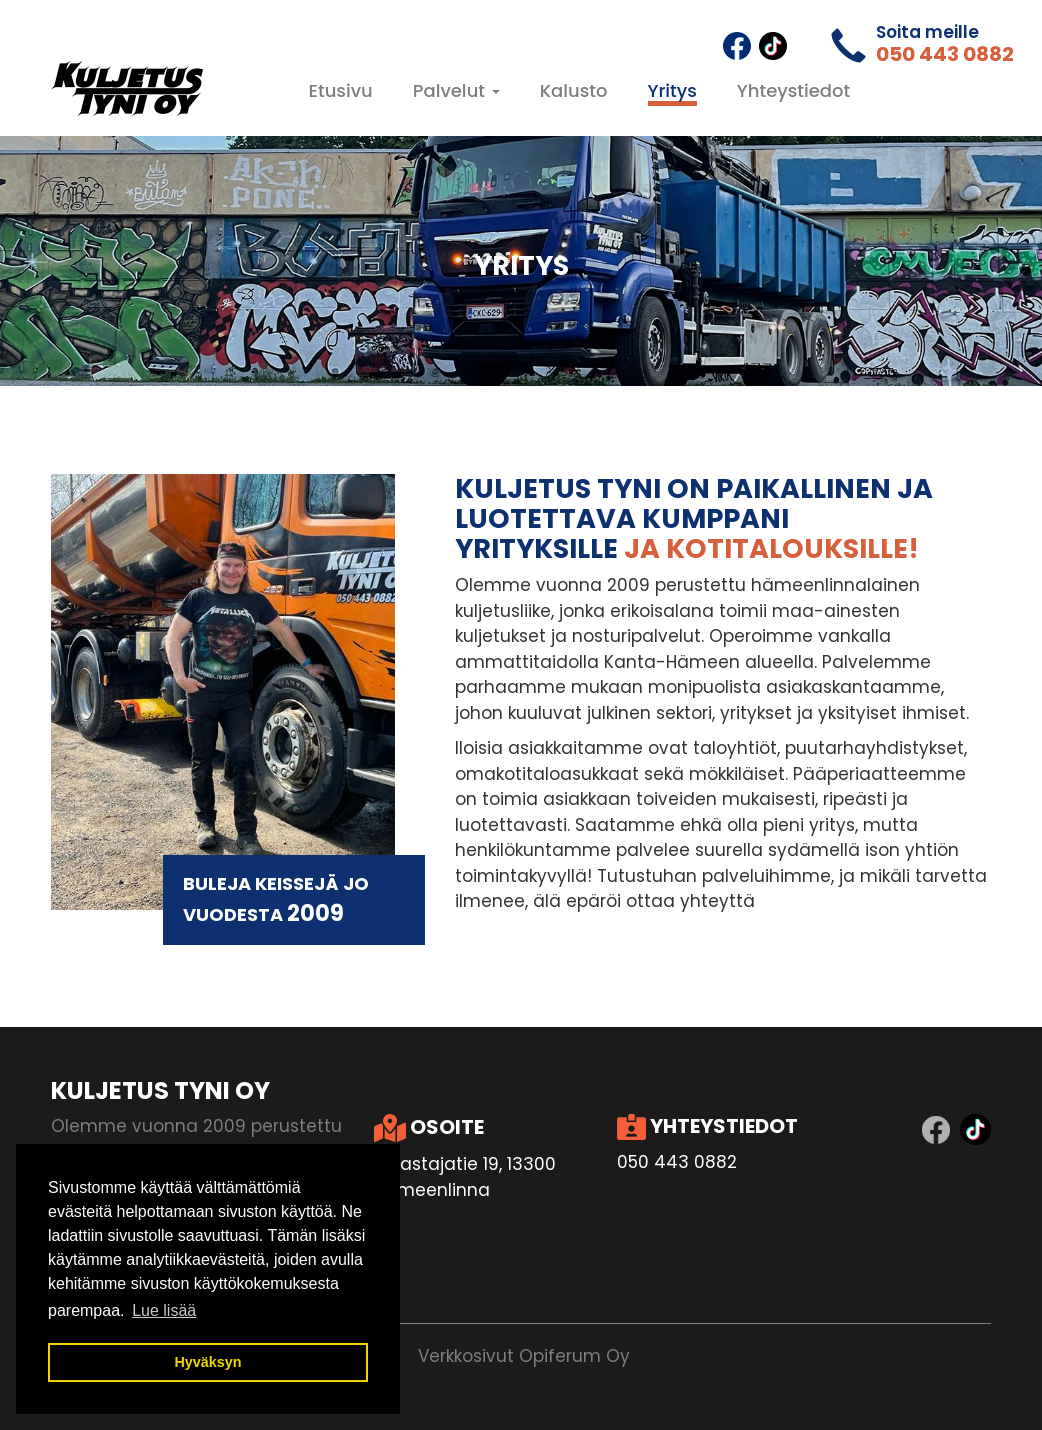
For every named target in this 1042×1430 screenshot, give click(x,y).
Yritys (672, 91)
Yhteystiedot (793, 91)
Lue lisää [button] (164, 1310)
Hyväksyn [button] (207, 1362)
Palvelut (456, 91)
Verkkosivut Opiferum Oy (524, 1356)
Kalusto (574, 91)
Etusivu (341, 91)
